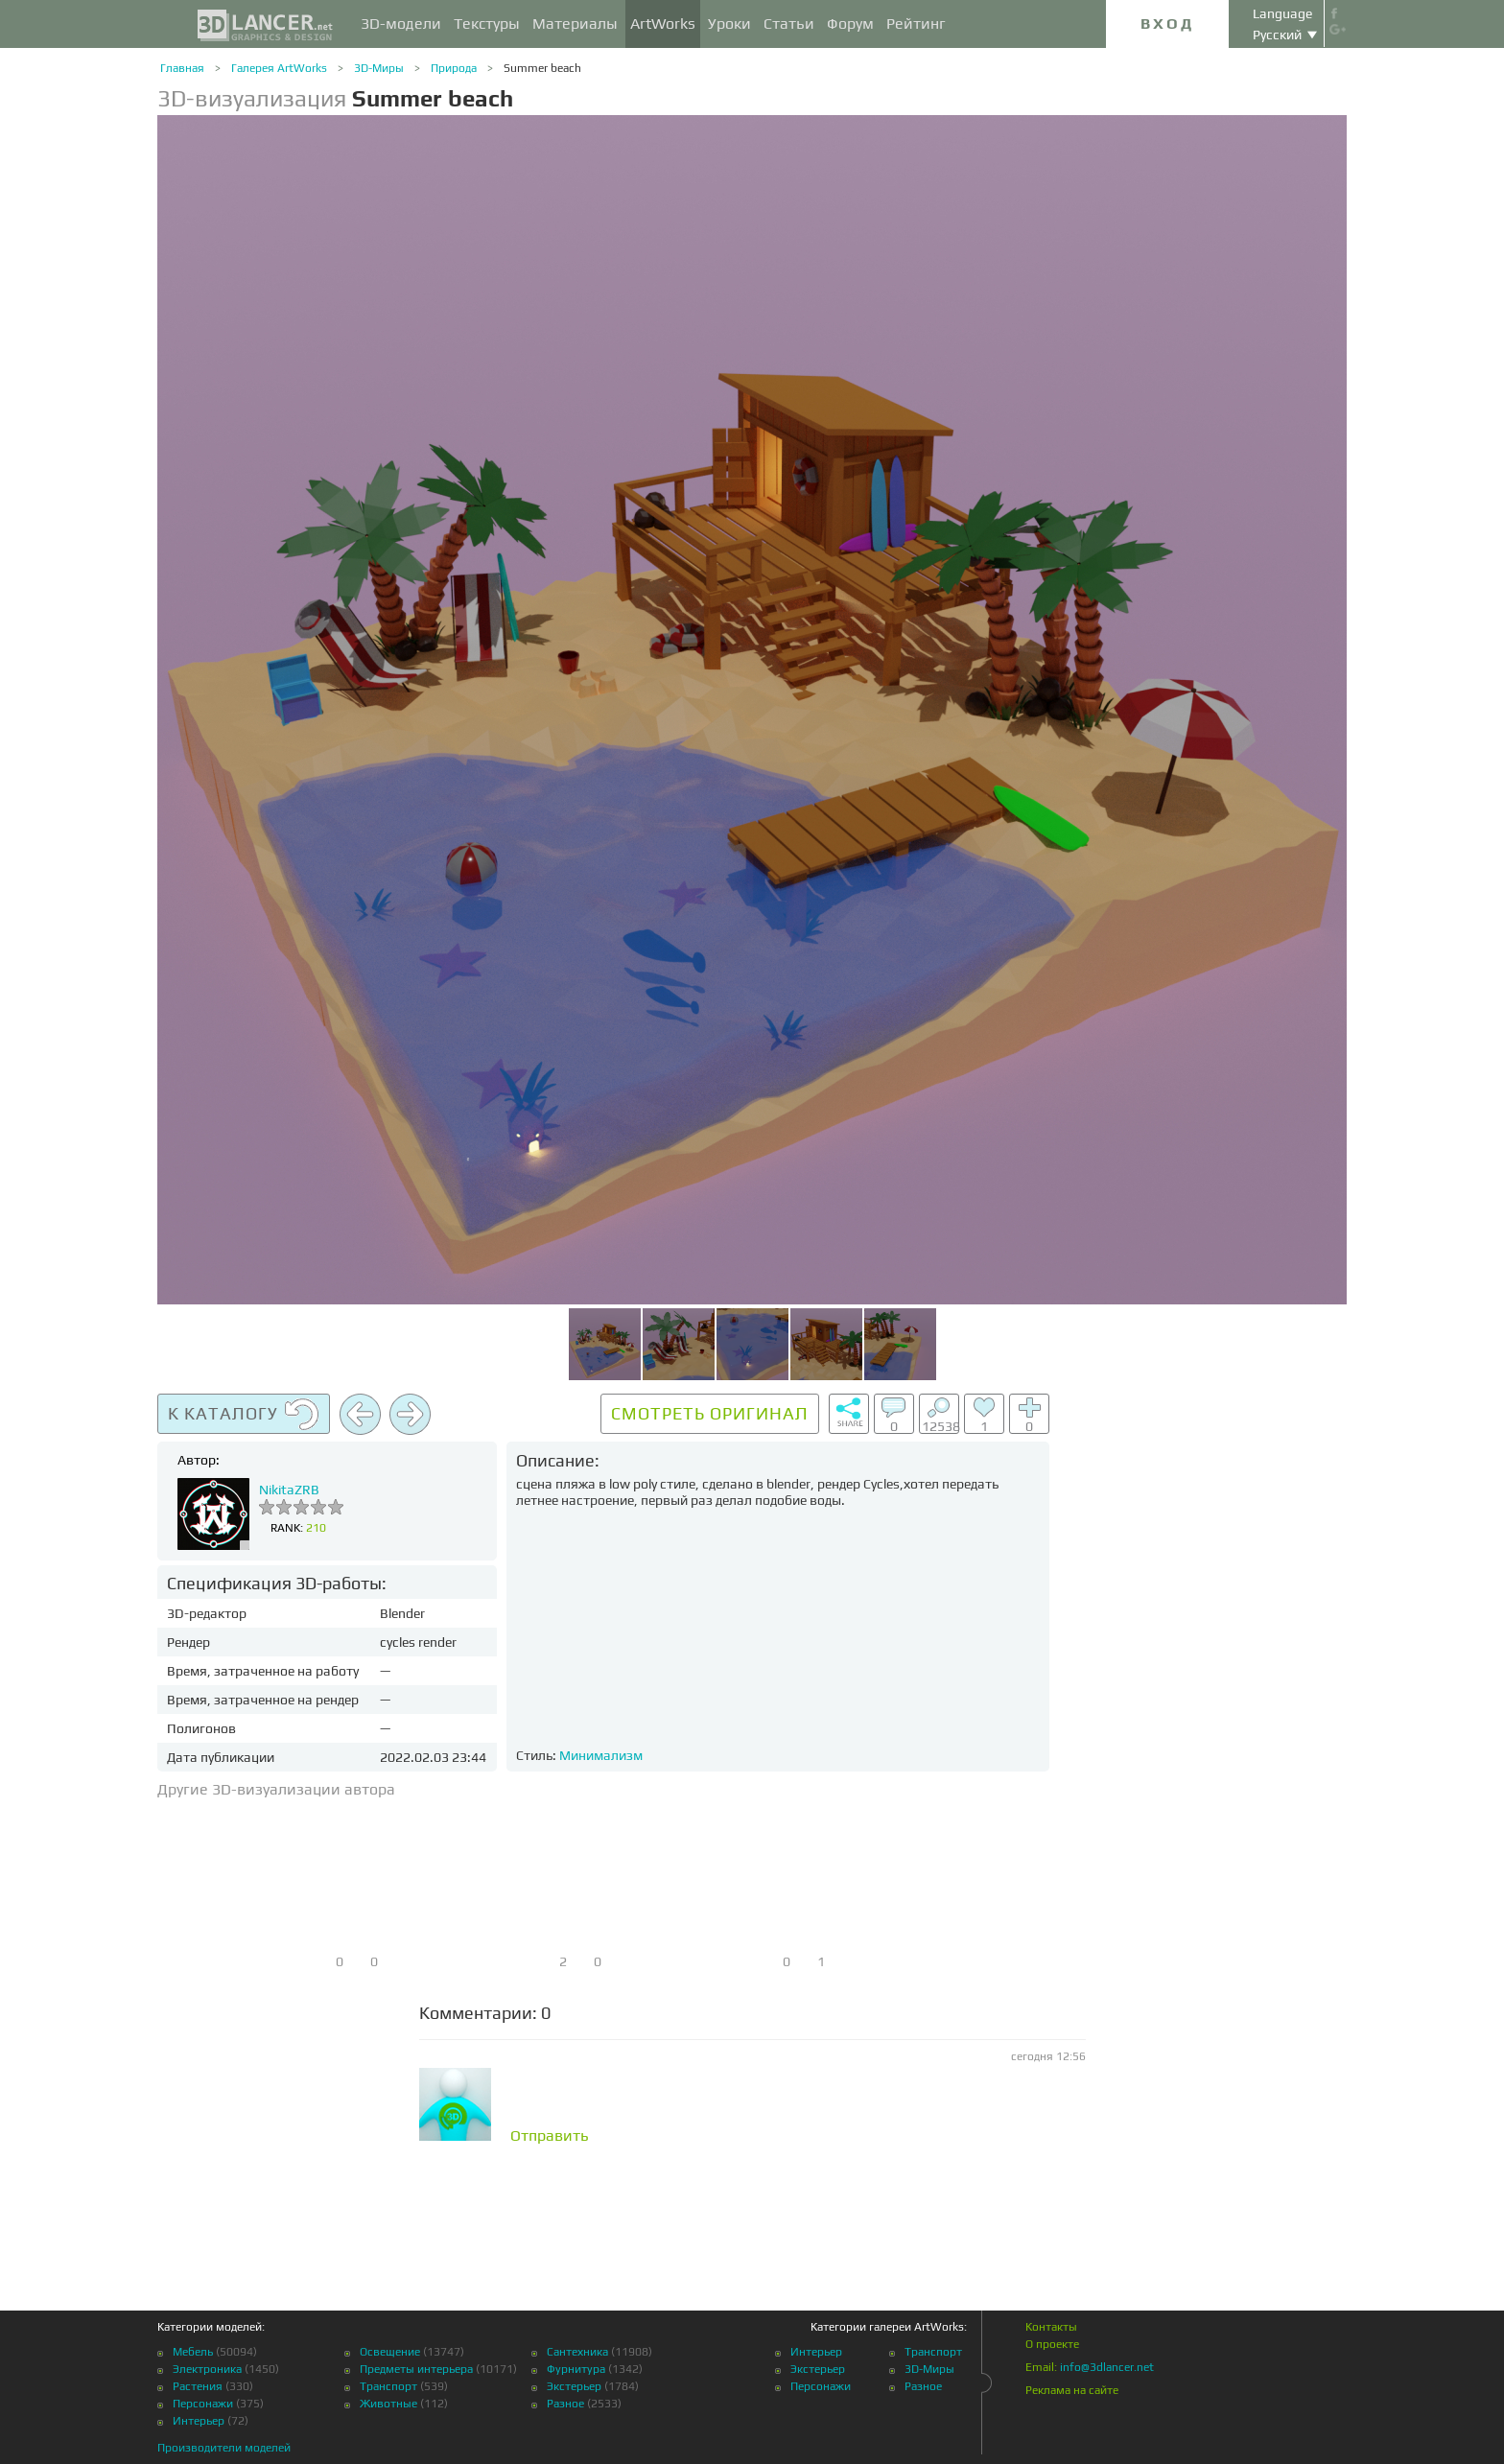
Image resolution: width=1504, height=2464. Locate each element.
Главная (182, 68)
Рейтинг (916, 23)
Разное (565, 2403)
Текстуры (487, 23)
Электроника (207, 2369)
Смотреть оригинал (710, 1413)
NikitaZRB (289, 1489)
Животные (388, 2403)
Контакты (1051, 2327)
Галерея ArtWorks (279, 68)
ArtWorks (662, 23)
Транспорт (388, 2386)
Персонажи (203, 2403)
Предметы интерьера (416, 2369)
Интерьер (198, 2421)
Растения (198, 2386)
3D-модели (401, 23)
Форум (850, 23)
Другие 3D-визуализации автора (276, 1789)
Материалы (575, 23)
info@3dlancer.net (1107, 2367)
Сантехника (577, 2351)
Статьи (789, 23)
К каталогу (243, 1414)
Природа (454, 68)
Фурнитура (576, 2369)
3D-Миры (379, 68)
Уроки (729, 23)
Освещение (390, 2351)
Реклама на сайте (1071, 2390)
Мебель (193, 2351)
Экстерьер (574, 2386)
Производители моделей (224, 2447)
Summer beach (542, 68)
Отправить (549, 2136)
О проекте (1052, 2344)
